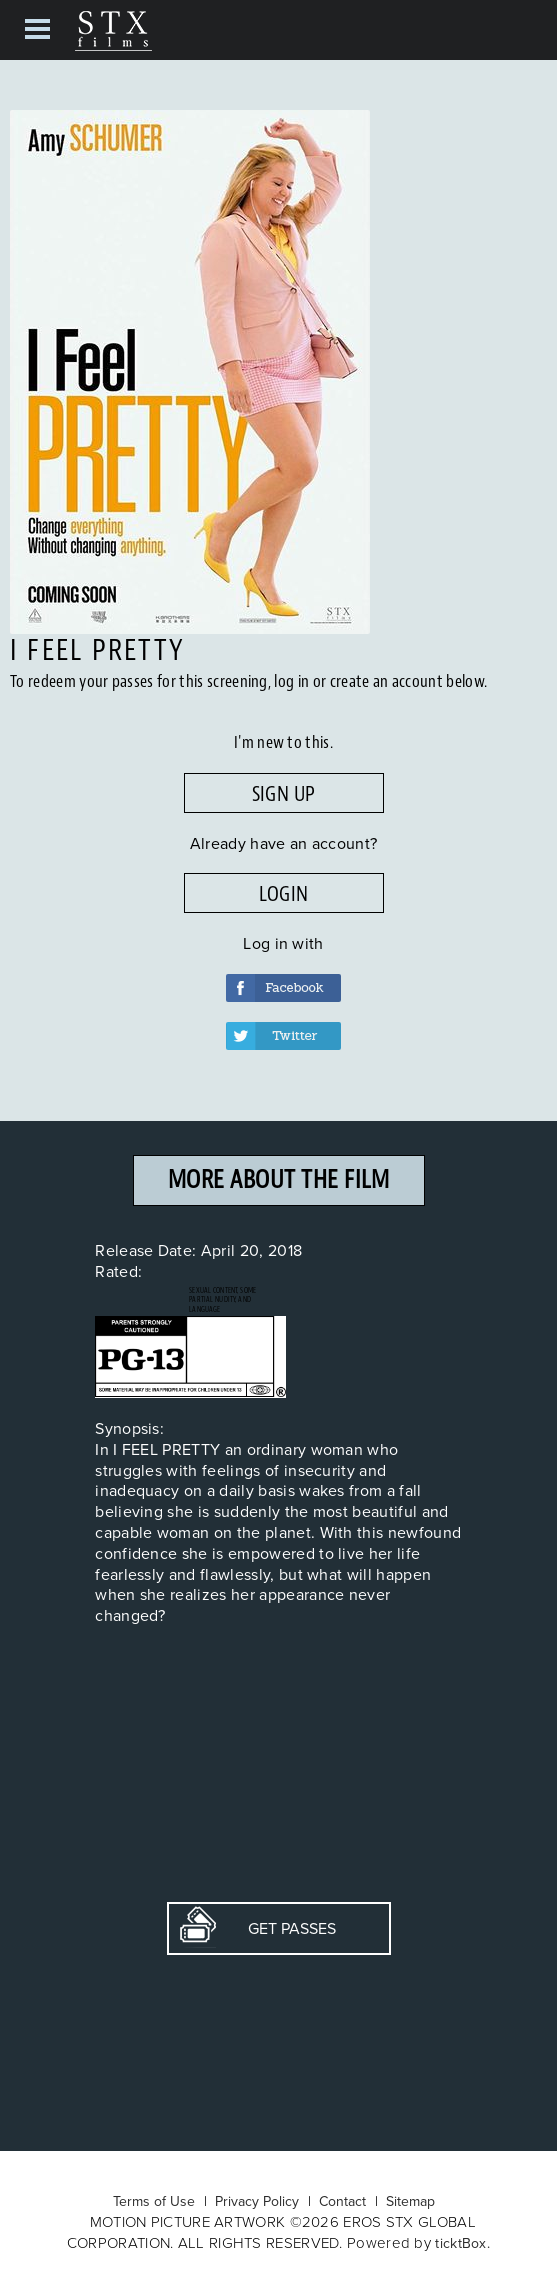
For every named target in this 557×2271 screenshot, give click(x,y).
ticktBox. (462, 2243)
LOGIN (284, 894)
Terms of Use (154, 2201)
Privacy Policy (257, 2201)
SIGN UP (284, 794)
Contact (342, 2201)
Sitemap (410, 2201)
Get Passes (257, 1928)
